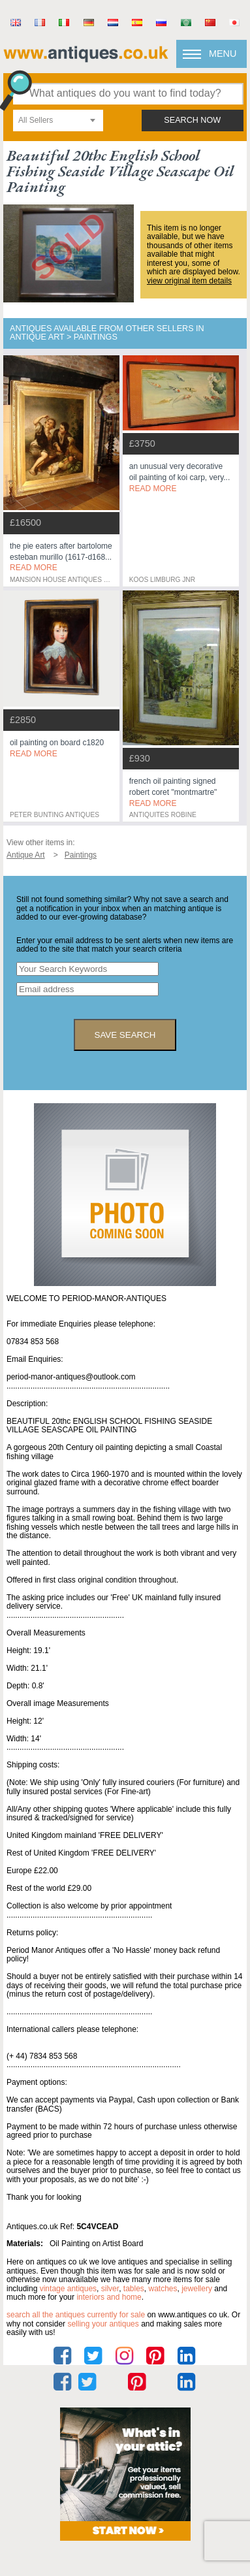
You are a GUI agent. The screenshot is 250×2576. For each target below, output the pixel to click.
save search (125, 1035)
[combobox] (58, 120)
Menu (222, 53)
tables (133, 2288)
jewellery (196, 2288)
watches (163, 2288)
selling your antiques (102, 2323)
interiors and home (108, 2297)
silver (110, 2288)
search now (192, 120)
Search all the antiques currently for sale (76, 2314)
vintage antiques (68, 2288)
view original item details (189, 280)
